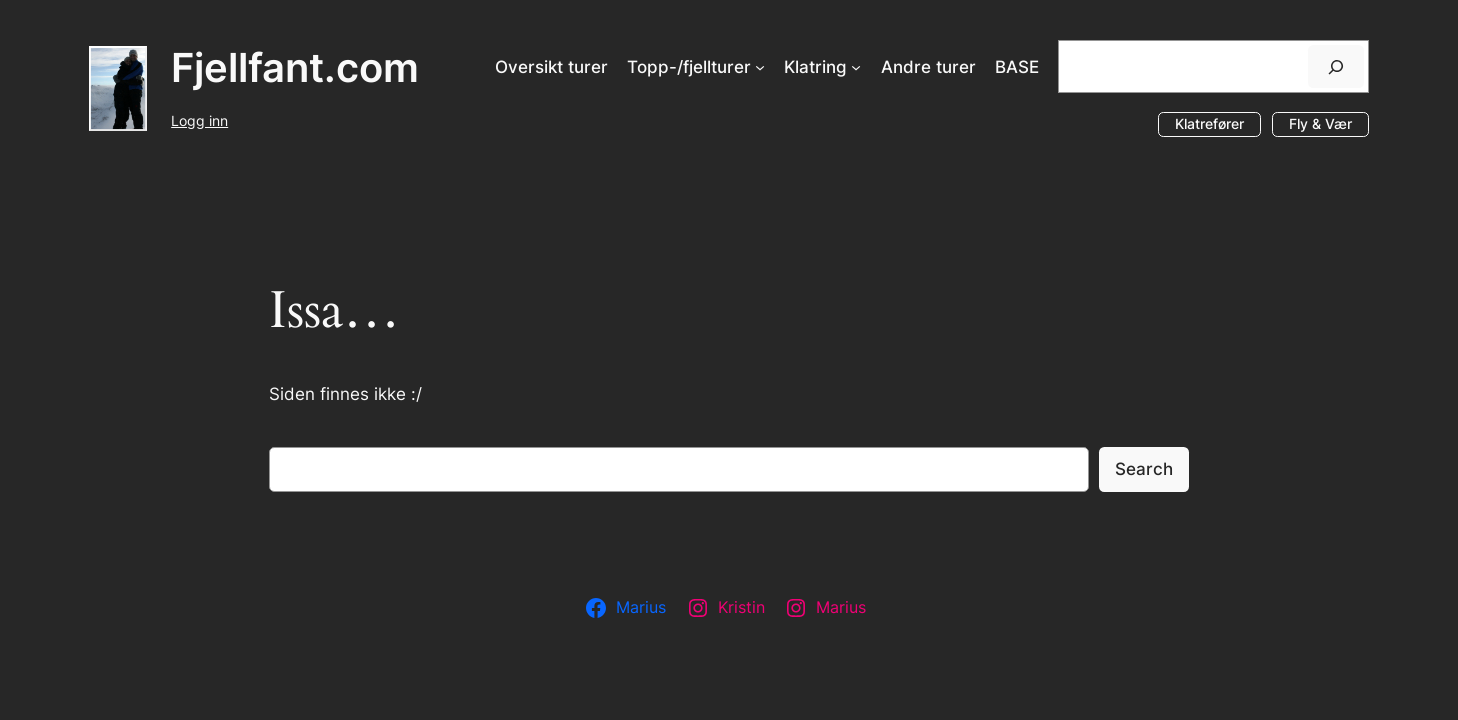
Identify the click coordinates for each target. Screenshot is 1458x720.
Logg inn (199, 120)
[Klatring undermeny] (856, 67)
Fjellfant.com (295, 67)
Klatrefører (1209, 123)
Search (1144, 469)
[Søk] (1336, 66)
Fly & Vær (1320, 123)
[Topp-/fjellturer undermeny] (760, 67)
